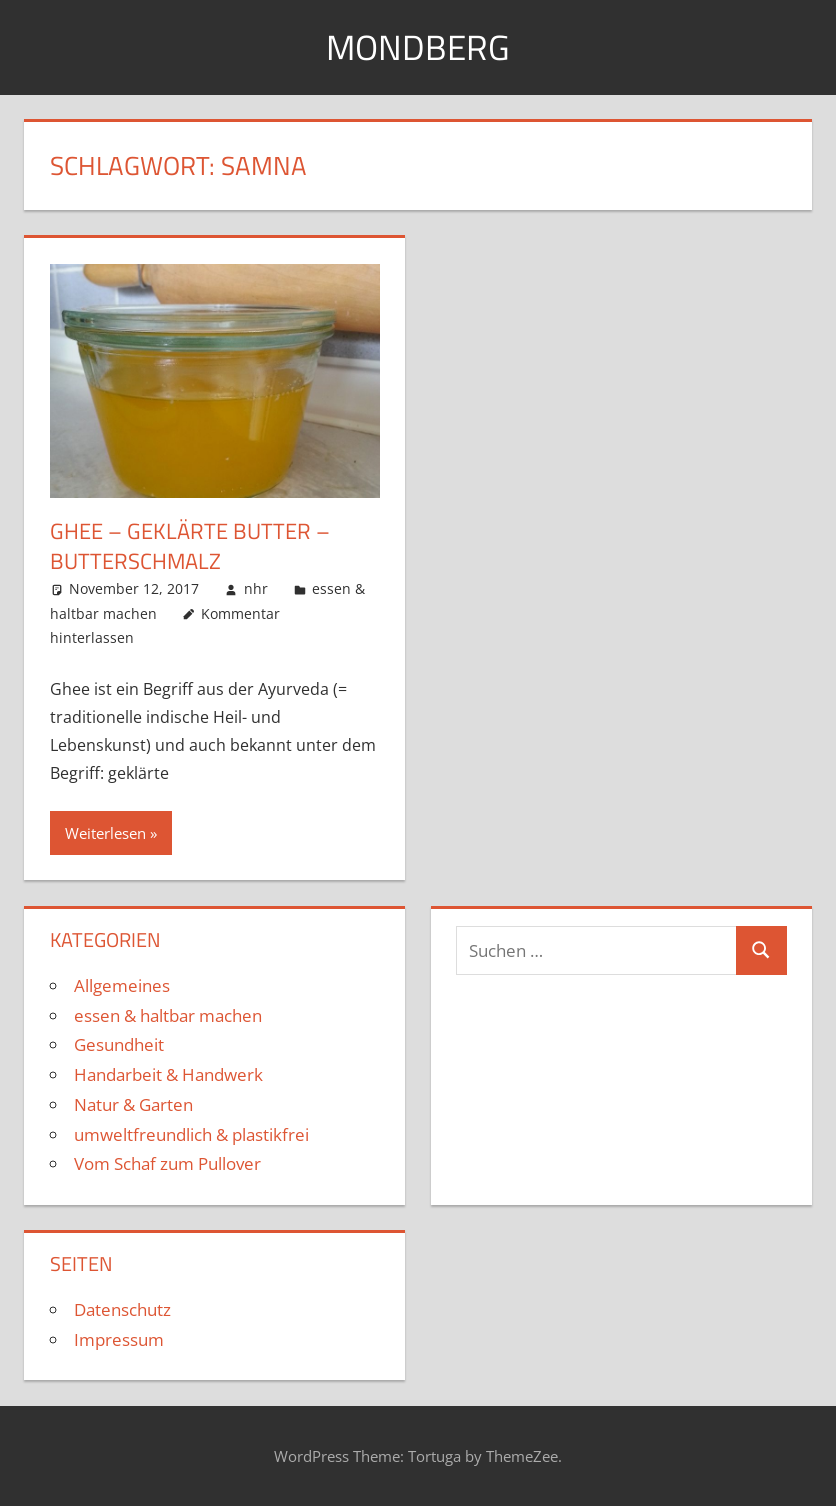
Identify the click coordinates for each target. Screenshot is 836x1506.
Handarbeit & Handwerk (168, 1074)
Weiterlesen (105, 832)
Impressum (119, 1339)
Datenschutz (122, 1309)
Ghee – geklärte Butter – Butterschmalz (190, 545)
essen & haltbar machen (168, 1014)
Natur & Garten (133, 1104)
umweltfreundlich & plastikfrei (191, 1133)
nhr (256, 588)
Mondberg (418, 46)
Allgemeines (122, 985)
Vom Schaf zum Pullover (167, 1163)
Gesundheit (119, 1044)
